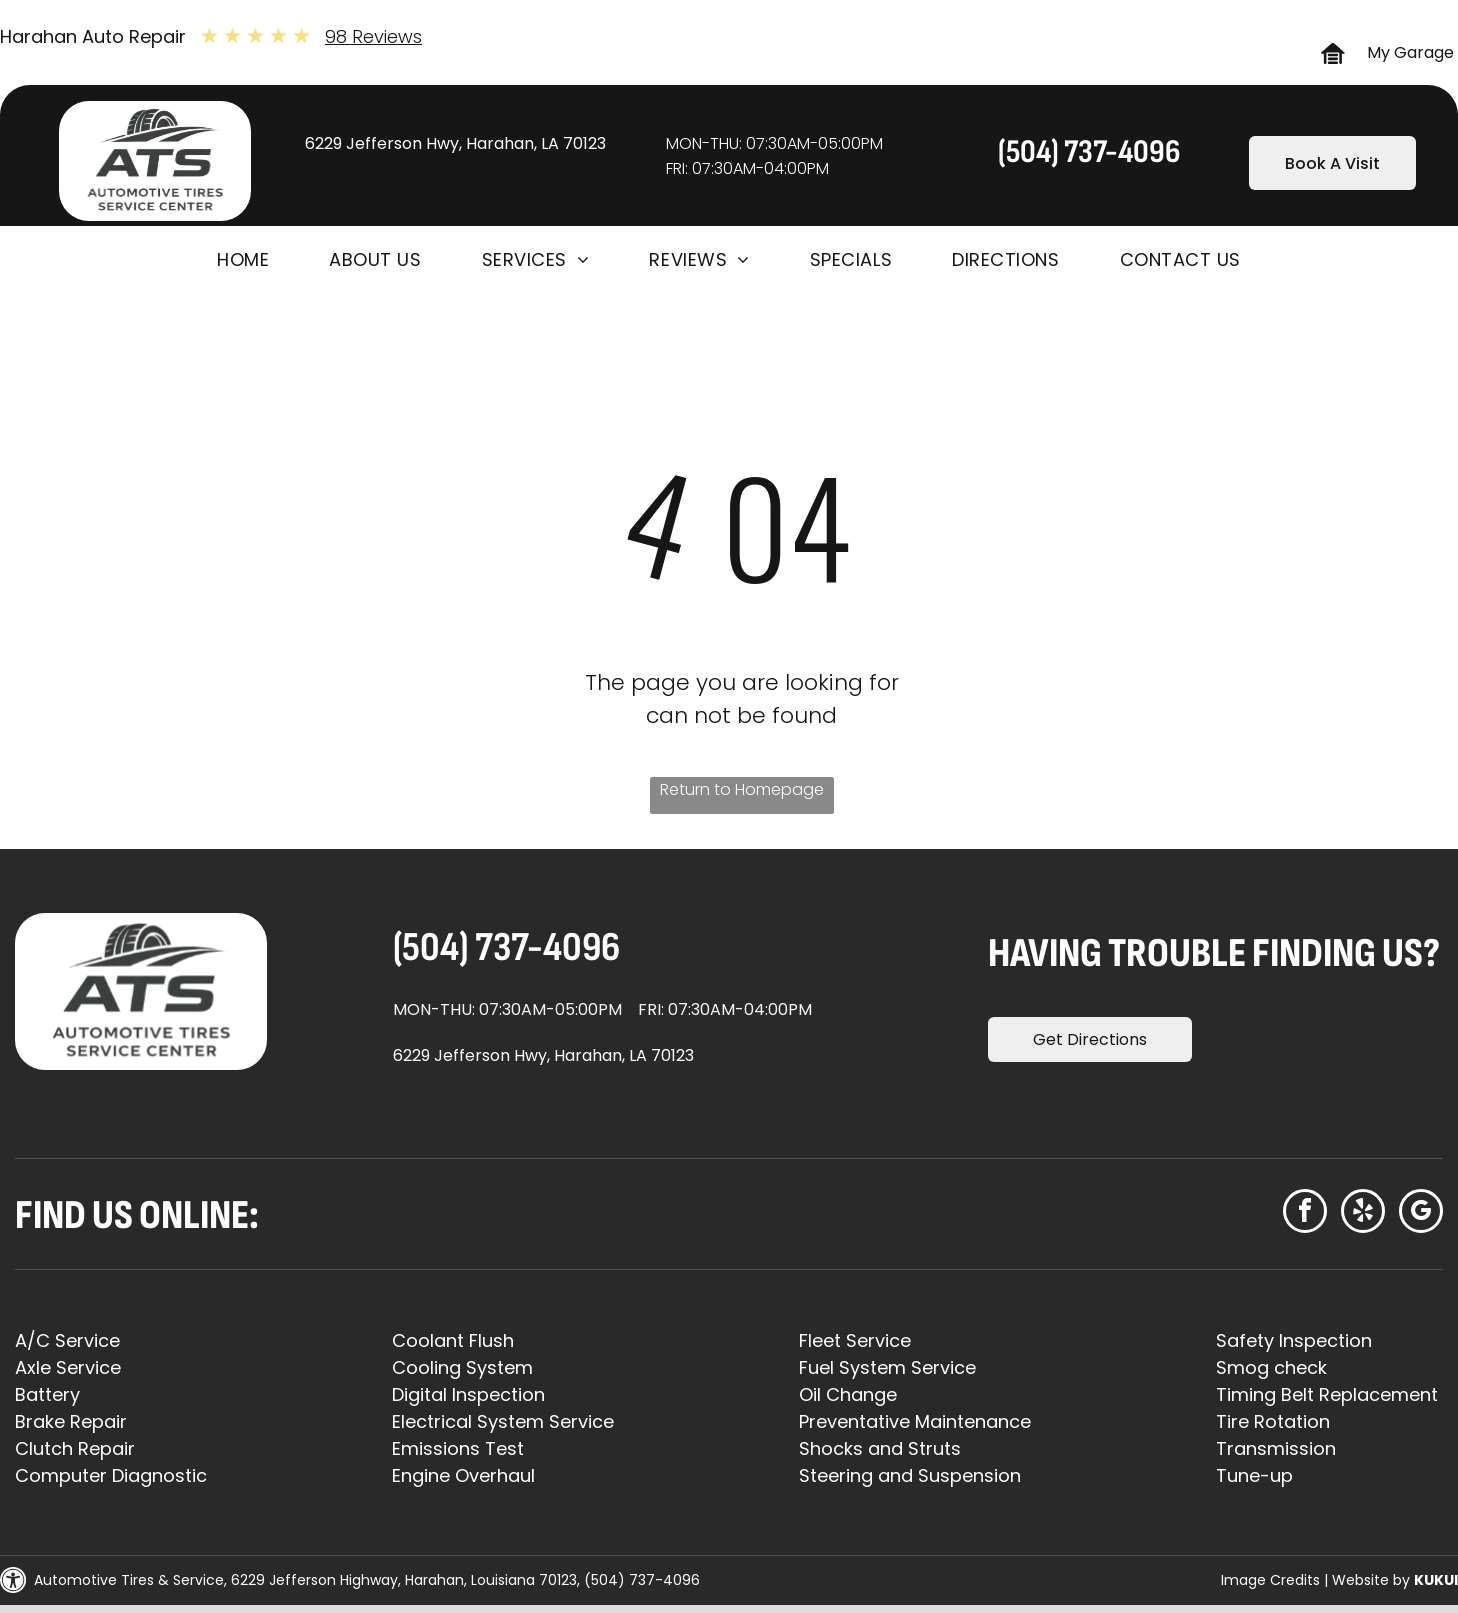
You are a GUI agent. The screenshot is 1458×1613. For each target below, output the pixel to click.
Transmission (1276, 1448)
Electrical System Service (503, 1421)
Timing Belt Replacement (1327, 1394)
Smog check (1271, 1367)
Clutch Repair (75, 1448)
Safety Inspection (1294, 1340)
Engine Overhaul (463, 1475)
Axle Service (68, 1367)
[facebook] (1305, 1213)
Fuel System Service (887, 1367)
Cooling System (462, 1367)
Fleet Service (855, 1340)
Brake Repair (71, 1421)
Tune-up (1254, 1475)
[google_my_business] (1421, 1213)
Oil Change (848, 1394)
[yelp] (1363, 1213)
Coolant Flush (453, 1340)
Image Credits (1270, 1580)
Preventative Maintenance (915, 1421)
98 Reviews (373, 36)
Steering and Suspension (910, 1475)
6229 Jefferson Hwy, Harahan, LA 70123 (455, 143)
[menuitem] (243, 259)
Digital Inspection (468, 1394)
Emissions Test (458, 1448)
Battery (47, 1394)
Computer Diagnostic (111, 1475)
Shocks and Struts (880, 1448)
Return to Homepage (742, 789)
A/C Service (67, 1340)
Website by (1371, 1580)
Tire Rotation (1273, 1421)
